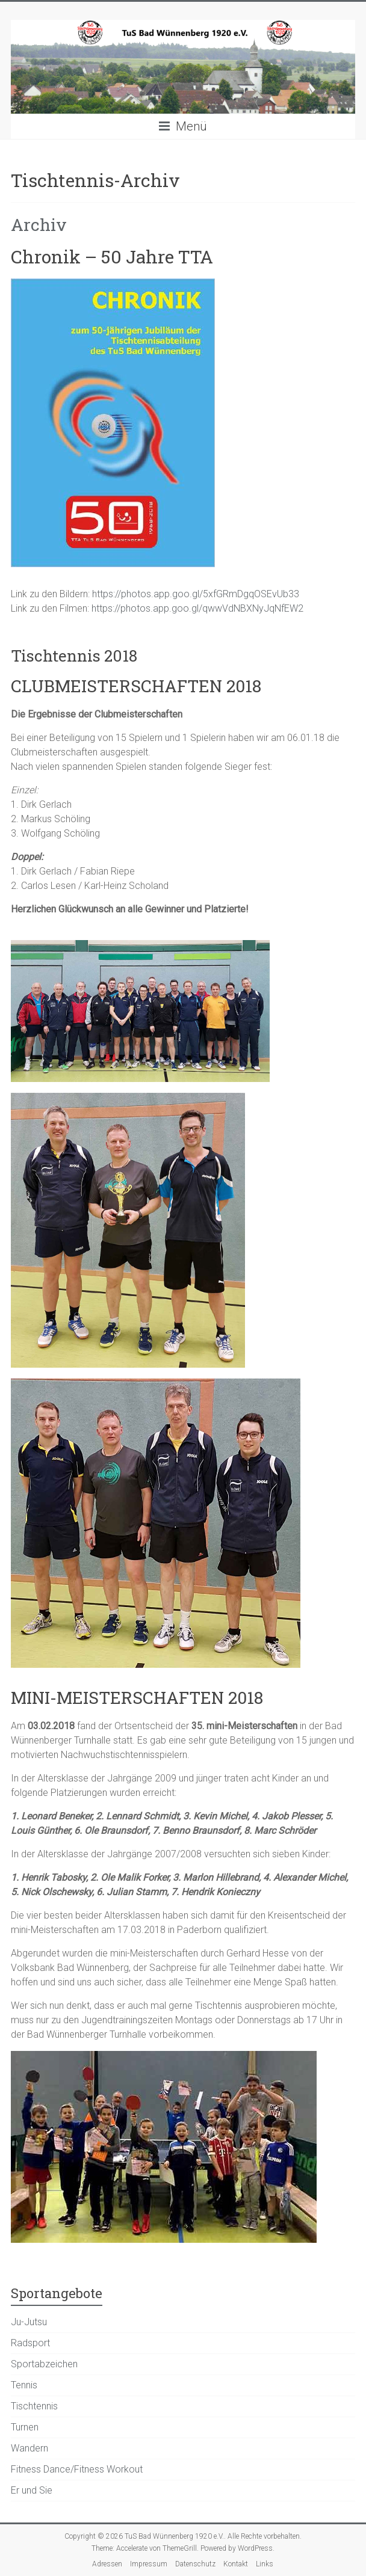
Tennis (24, 2385)
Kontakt (235, 2564)
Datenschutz (195, 2564)
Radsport (30, 2343)
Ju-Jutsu (29, 2322)
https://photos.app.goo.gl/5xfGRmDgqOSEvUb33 (195, 594)
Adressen (107, 2564)
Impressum (148, 2564)
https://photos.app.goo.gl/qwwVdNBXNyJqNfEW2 (197, 608)
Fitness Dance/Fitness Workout (77, 2469)
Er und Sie (31, 2490)
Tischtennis (34, 2406)
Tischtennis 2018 (74, 655)
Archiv (39, 225)
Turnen (25, 2427)
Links (264, 2564)
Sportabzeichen (44, 2364)
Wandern (29, 2448)
